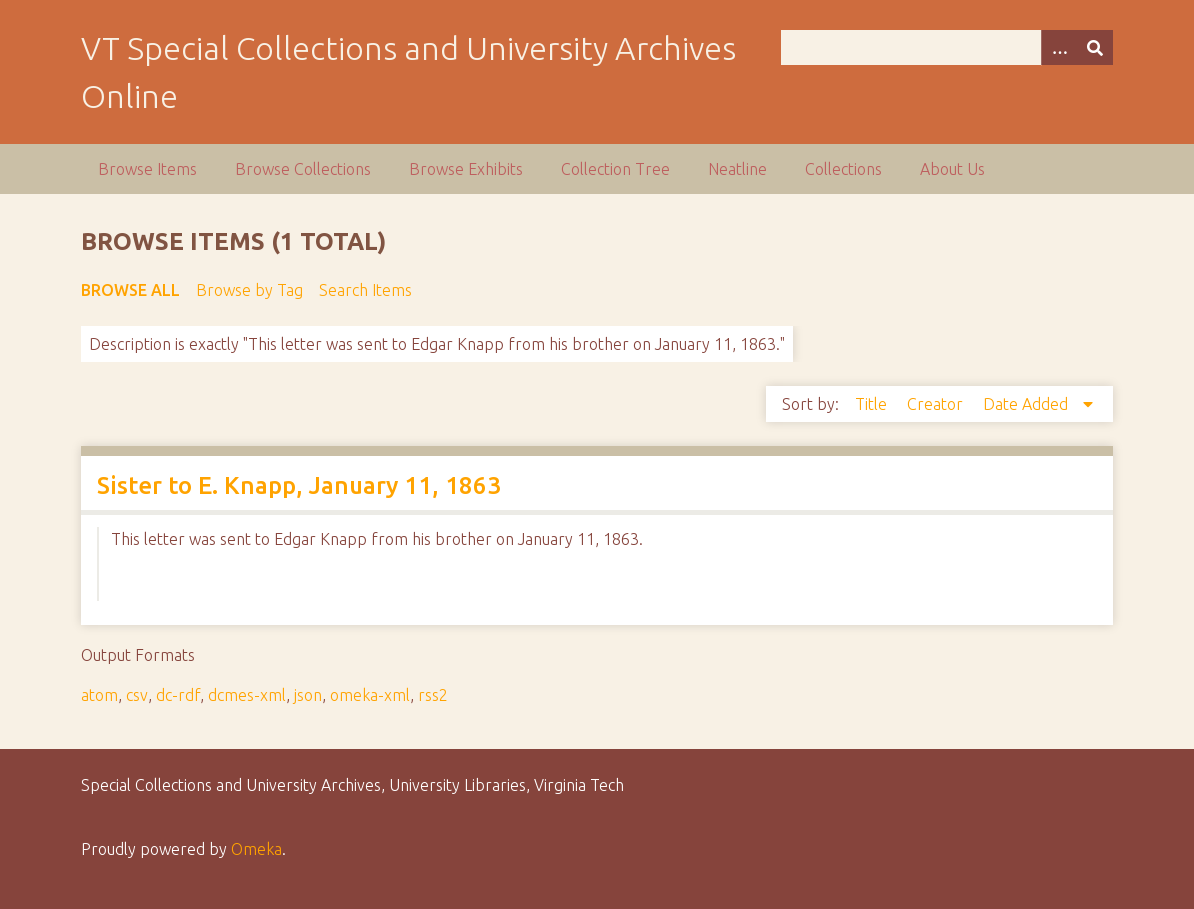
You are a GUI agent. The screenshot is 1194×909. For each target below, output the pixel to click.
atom (99, 695)
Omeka (256, 849)
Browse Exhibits (466, 169)
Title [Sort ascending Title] (873, 404)
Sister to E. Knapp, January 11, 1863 (299, 485)
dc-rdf (178, 695)
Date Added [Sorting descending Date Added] (1027, 404)
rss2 (433, 695)
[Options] (1059, 47)
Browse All (130, 290)
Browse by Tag (249, 290)
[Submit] (1095, 47)
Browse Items (147, 169)
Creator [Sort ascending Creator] (937, 404)
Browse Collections (303, 169)
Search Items (365, 290)
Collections (843, 169)
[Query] (947, 47)
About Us (952, 169)
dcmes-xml (247, 695)
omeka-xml (370, 695)
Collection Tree (615, 169)
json (308, 695)
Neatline (737, 169)
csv (137, 695)
